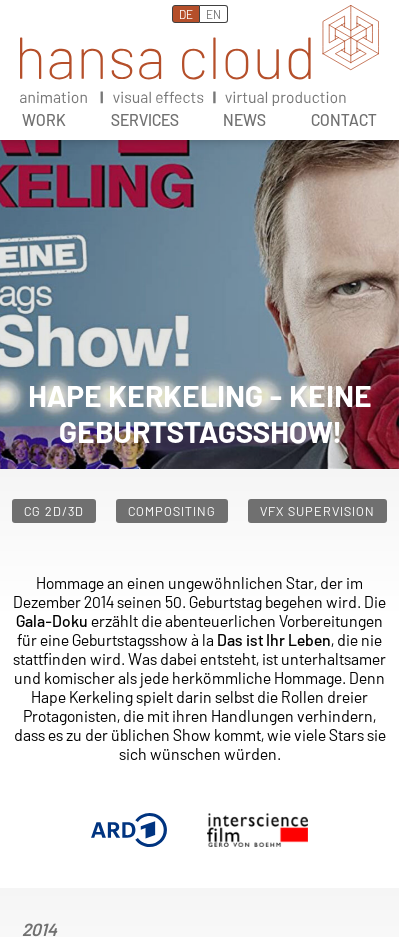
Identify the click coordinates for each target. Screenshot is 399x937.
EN (213, 14)
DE (186, 14)
